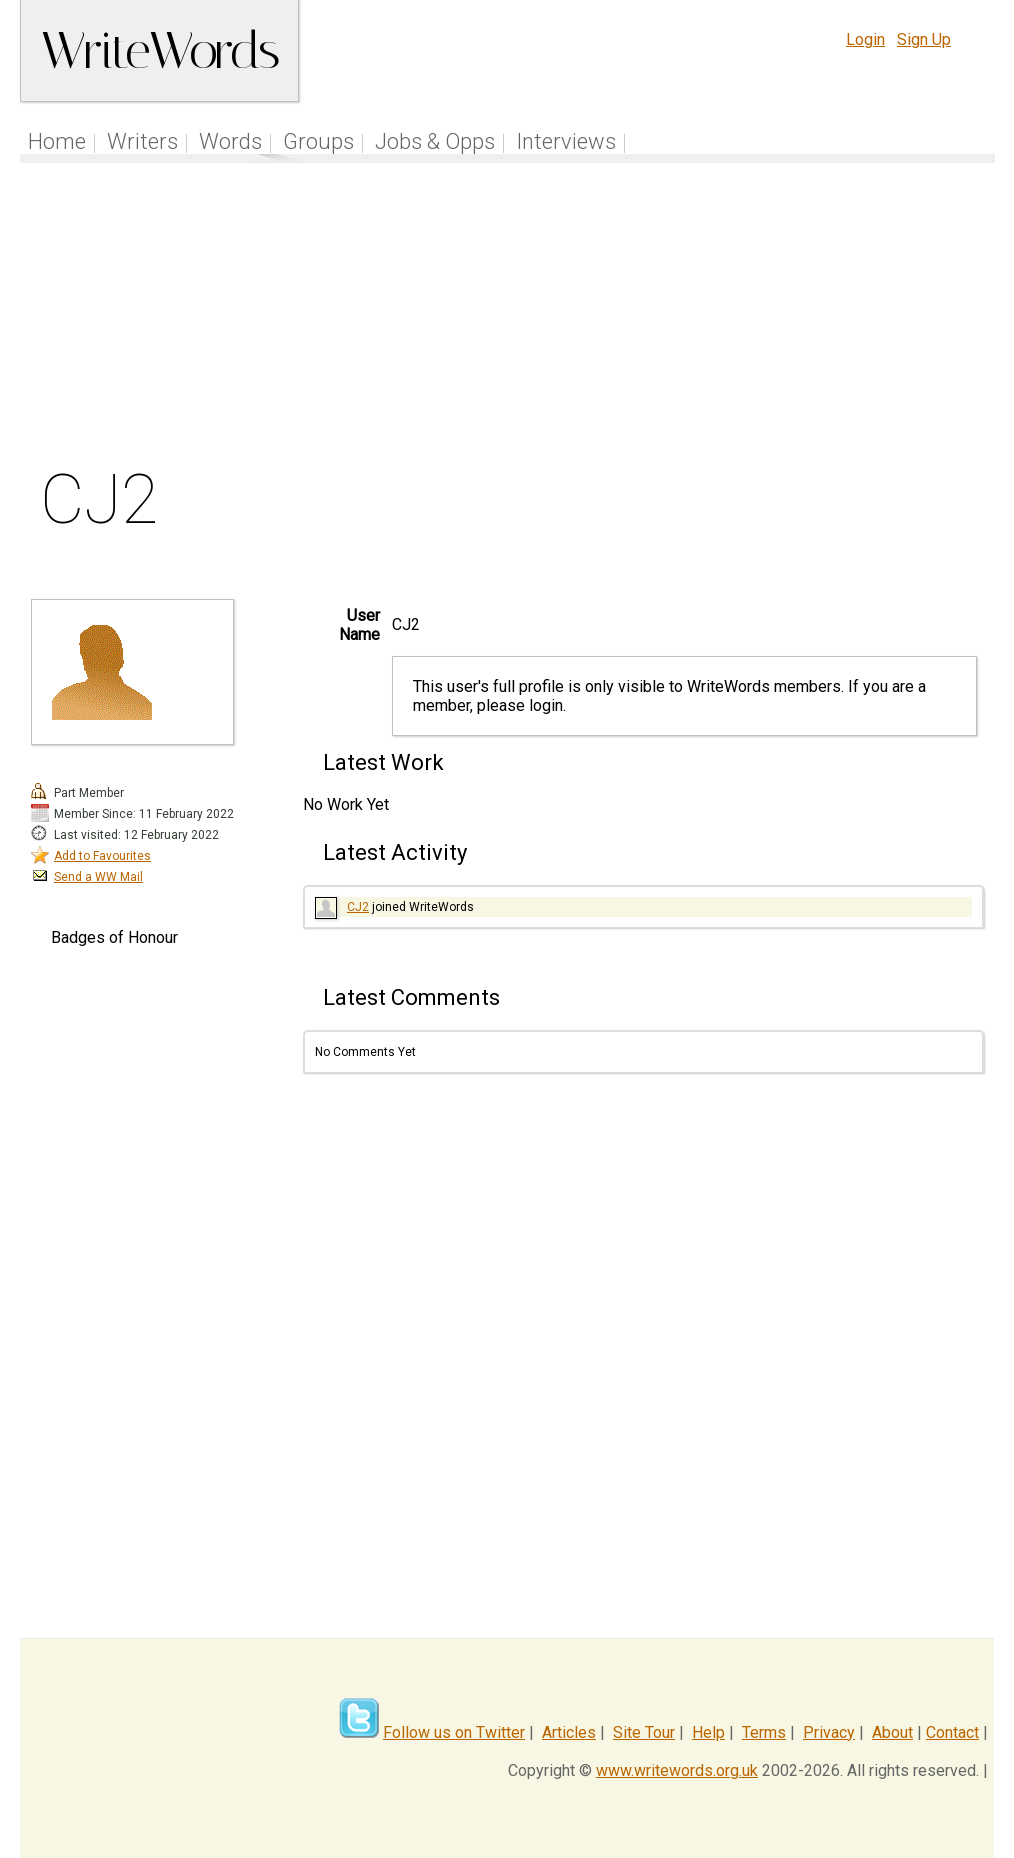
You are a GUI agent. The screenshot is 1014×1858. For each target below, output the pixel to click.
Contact (952, 1732)
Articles (569, 1732)
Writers (142, 141)
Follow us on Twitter (454, 1732)
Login (865, 39)
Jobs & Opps (435, 141)
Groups (318, 141)
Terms (764, 1732)
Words (230, 141)
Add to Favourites (102, 856)
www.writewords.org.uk (677, 1770)
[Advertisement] (507, 319)
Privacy (829, 1732)
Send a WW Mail (98, 877)
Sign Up (924, 39)
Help (708, 1732)
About (892, 1732)
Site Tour (644, 1732)
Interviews (566, 141)
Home (57, 141)
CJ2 (358, 907)
